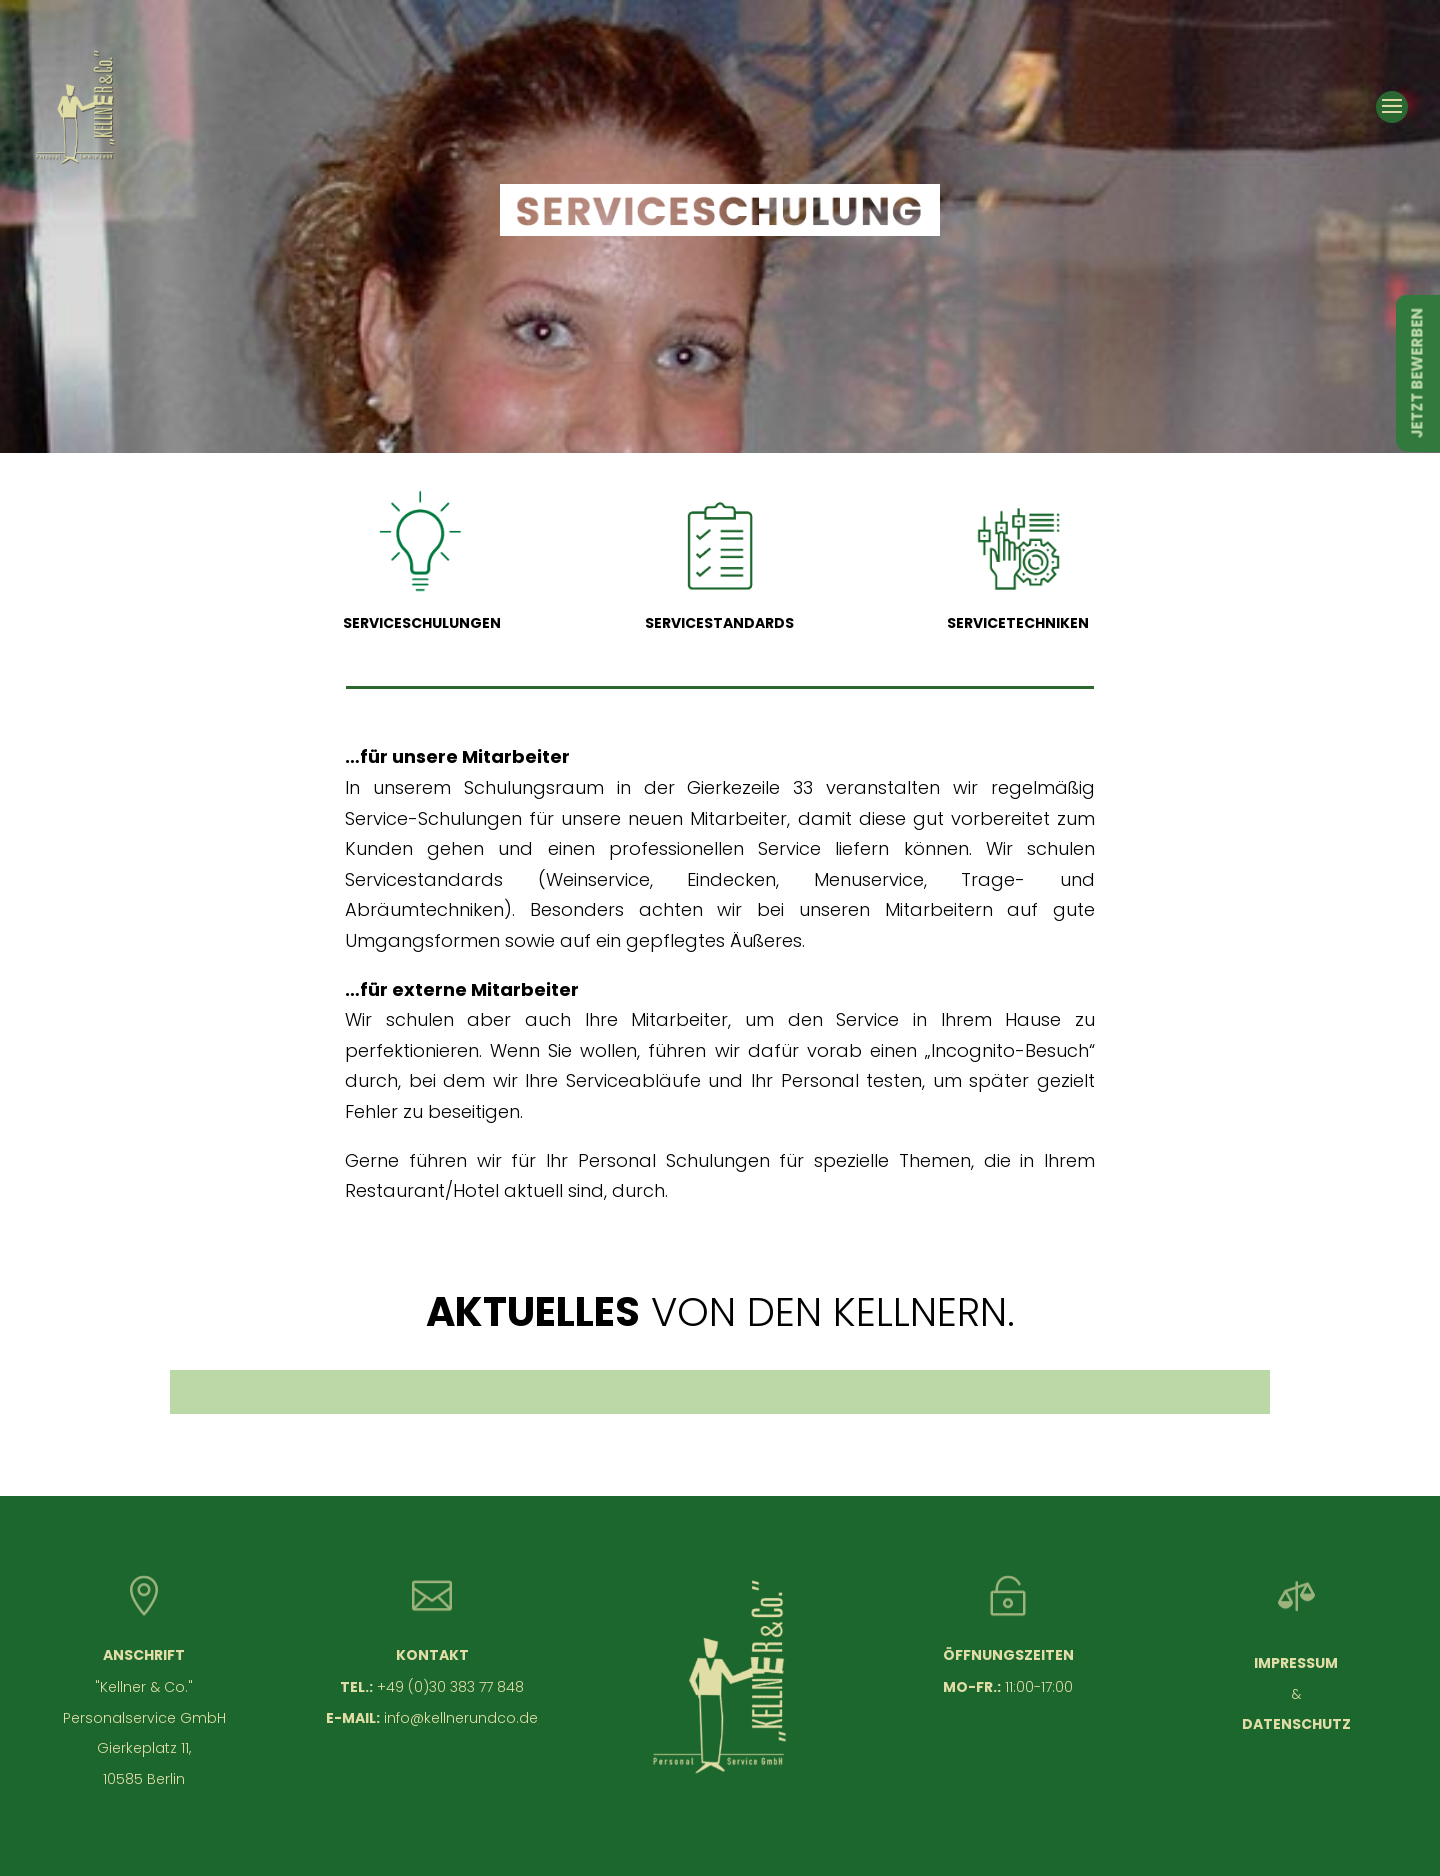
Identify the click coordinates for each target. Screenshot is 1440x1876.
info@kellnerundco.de (461, 1718)
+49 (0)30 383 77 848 (450, 1687)
